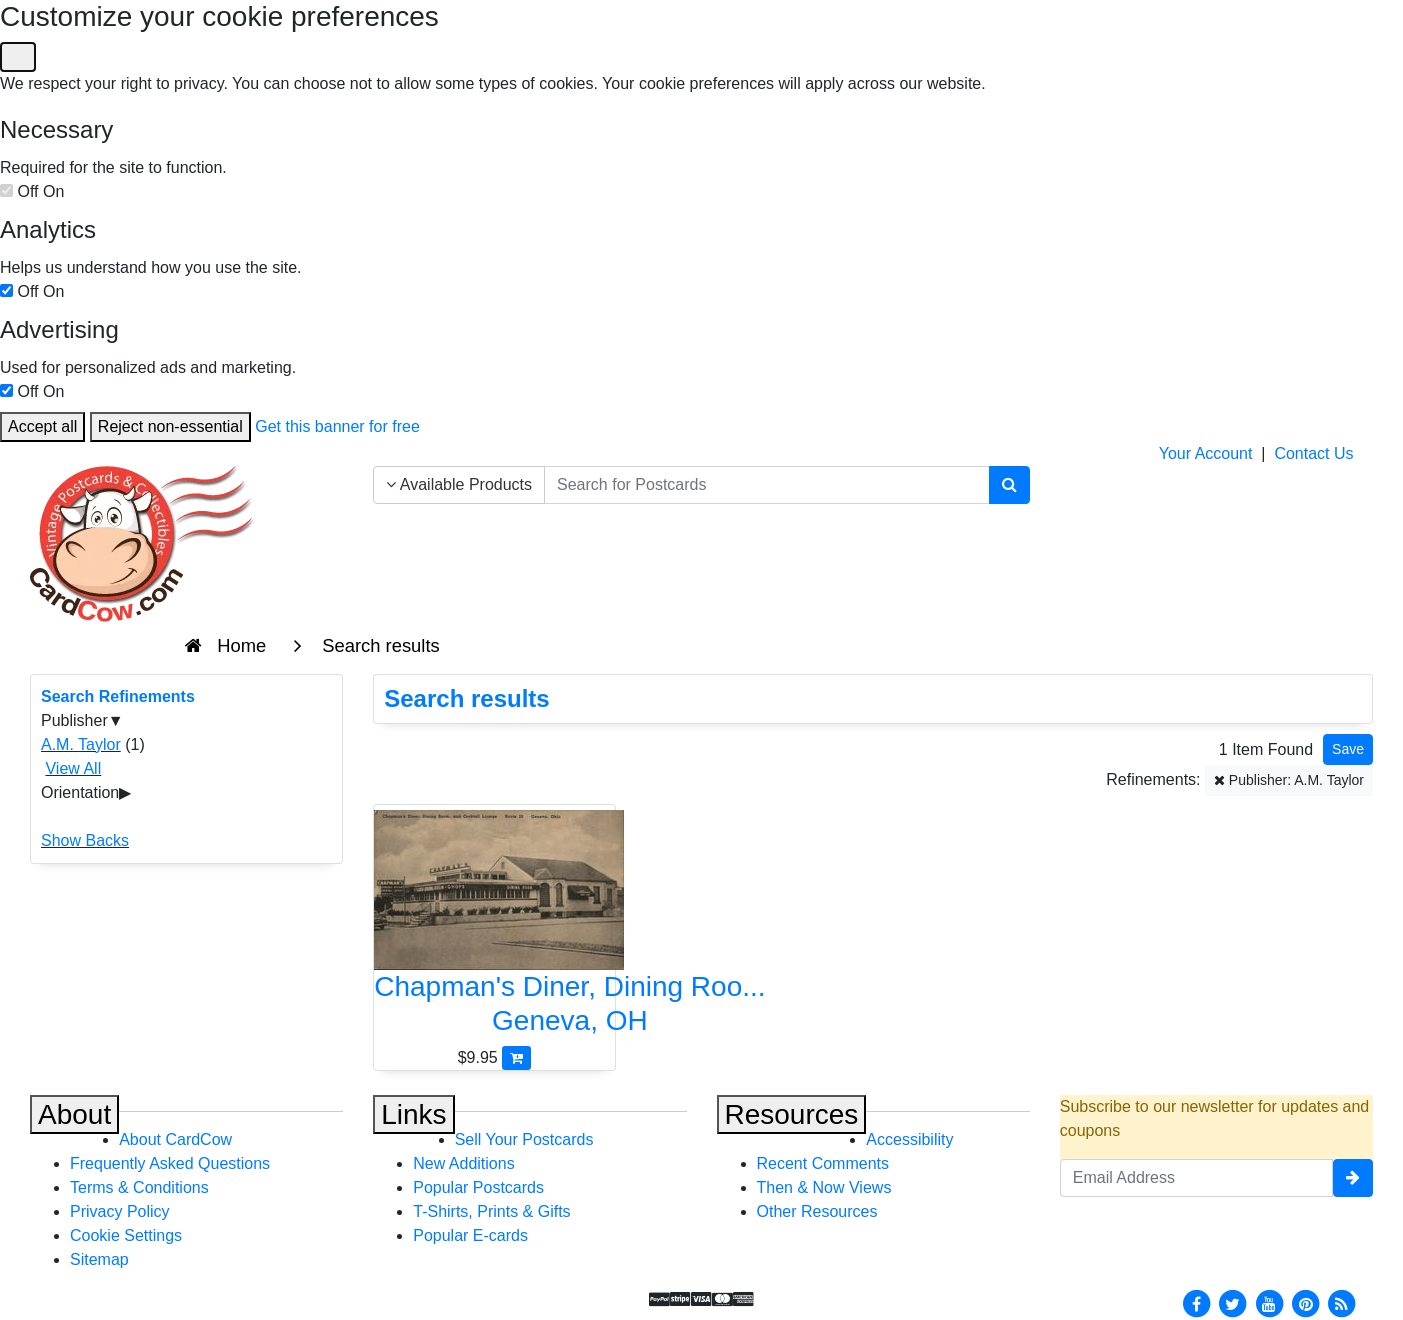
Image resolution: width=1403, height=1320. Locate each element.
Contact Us (1313, 453)
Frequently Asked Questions (170, 1163)
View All (73, 768)
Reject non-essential (170, 426)
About (74, 1114)
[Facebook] (1196, 1302)
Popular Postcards (478, 1187)
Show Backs (85, 840)
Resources (792, 1114)
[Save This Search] (1348, 749)
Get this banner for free (337, 426)
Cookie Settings (126, 1235)
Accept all (42, 426)
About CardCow (175, 1139)
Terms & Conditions (139, 1187)
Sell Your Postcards (524, 1139)
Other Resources (817, 1211)
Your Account (1206, 453)
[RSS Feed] (1342, 1302)
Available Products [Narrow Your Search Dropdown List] (459, 484)
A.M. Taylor (81, 744)
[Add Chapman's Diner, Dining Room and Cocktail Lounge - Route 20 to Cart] (516, 1057)
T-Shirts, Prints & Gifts (491, 1211)
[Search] (1009, 485)
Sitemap (99, 1259)
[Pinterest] (1306, 1302)
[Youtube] (1269, 1302)
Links (413, 1114)
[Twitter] (1233, 1302)
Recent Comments (823, 1163)
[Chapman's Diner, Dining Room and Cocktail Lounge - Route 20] (494, 927)
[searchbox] (767, 485)
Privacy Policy (120, 1211)
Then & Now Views (824, 1187)
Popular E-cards (470, 1235)
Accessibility (909, 1139)
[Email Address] (1196, 1178)
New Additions (463, 1163)
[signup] (1353, 1178)
